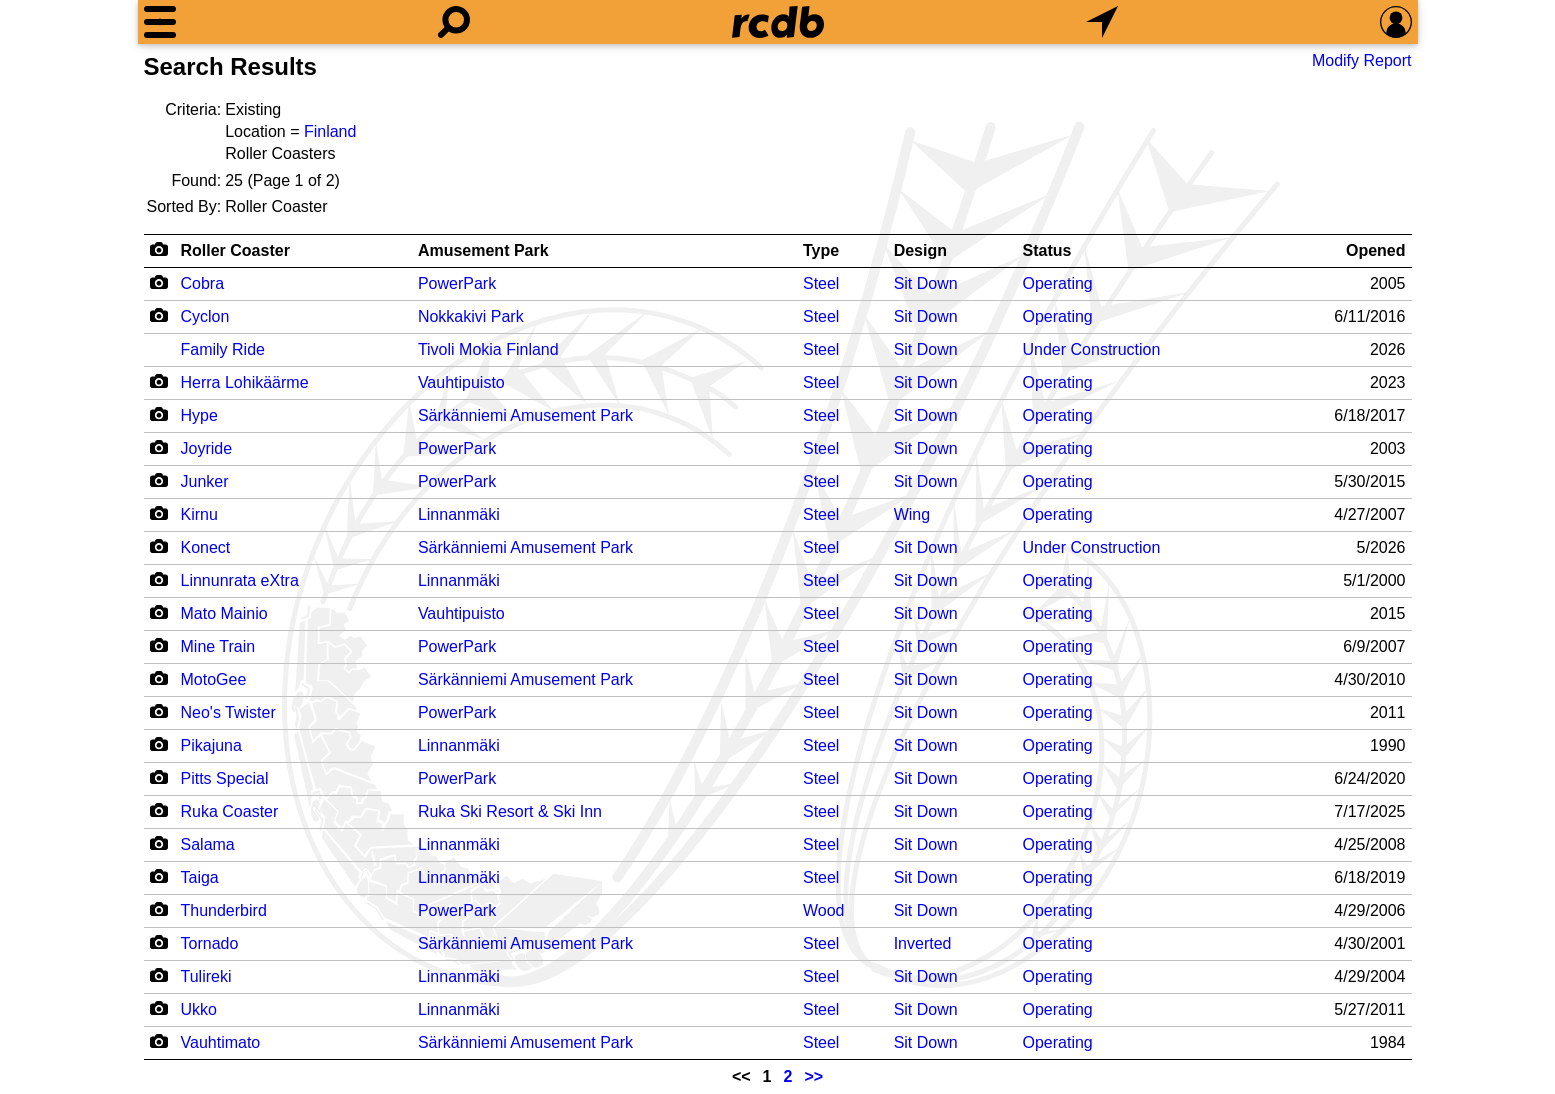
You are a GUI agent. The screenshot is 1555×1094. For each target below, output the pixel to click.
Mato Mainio (224, 613)
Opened (1376, 250)
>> (813, 1076)
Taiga (200, 877)
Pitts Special (225, 778)
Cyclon (205, 316)
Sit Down (926, 283)
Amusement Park (483, 250)
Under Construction (1092, 349)
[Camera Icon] (159, 282)
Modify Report (1362, 60)
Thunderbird (224, 910)
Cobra (203, 283)
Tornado (210, 943)
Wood (824, 910)
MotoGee (214, 679)
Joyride (207, 448)
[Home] (778, 22)
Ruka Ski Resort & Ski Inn (510, 811)
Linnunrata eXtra (240, 580)
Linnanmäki (459, 514)
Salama (208, 844)
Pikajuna (211, 745)
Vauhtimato (221, 1042)
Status (1047, 250)
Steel (821, 283)
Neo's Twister (228, 712)
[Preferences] (1396, 22)
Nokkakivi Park (471, 316)
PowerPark (457, 283)
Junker (205, 481)
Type (821, 250)
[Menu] (160, 22)
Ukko (199, 1009)
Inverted (923, 943)
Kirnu (199, 514)
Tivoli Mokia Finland (488, 349)
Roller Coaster (235, 250)
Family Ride (223, 349)
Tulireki (206, 976)
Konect (206, 547)
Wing (912, 514)
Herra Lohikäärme (245, 382)
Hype (199, 415)
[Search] (454, 22)
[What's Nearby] (1102, 22)
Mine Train (218, 646)
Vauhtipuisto (461, 382)
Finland (330, 131)
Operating (1058, 283)
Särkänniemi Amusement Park (525, 415)
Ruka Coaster (230, 811)
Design (920, 250)
